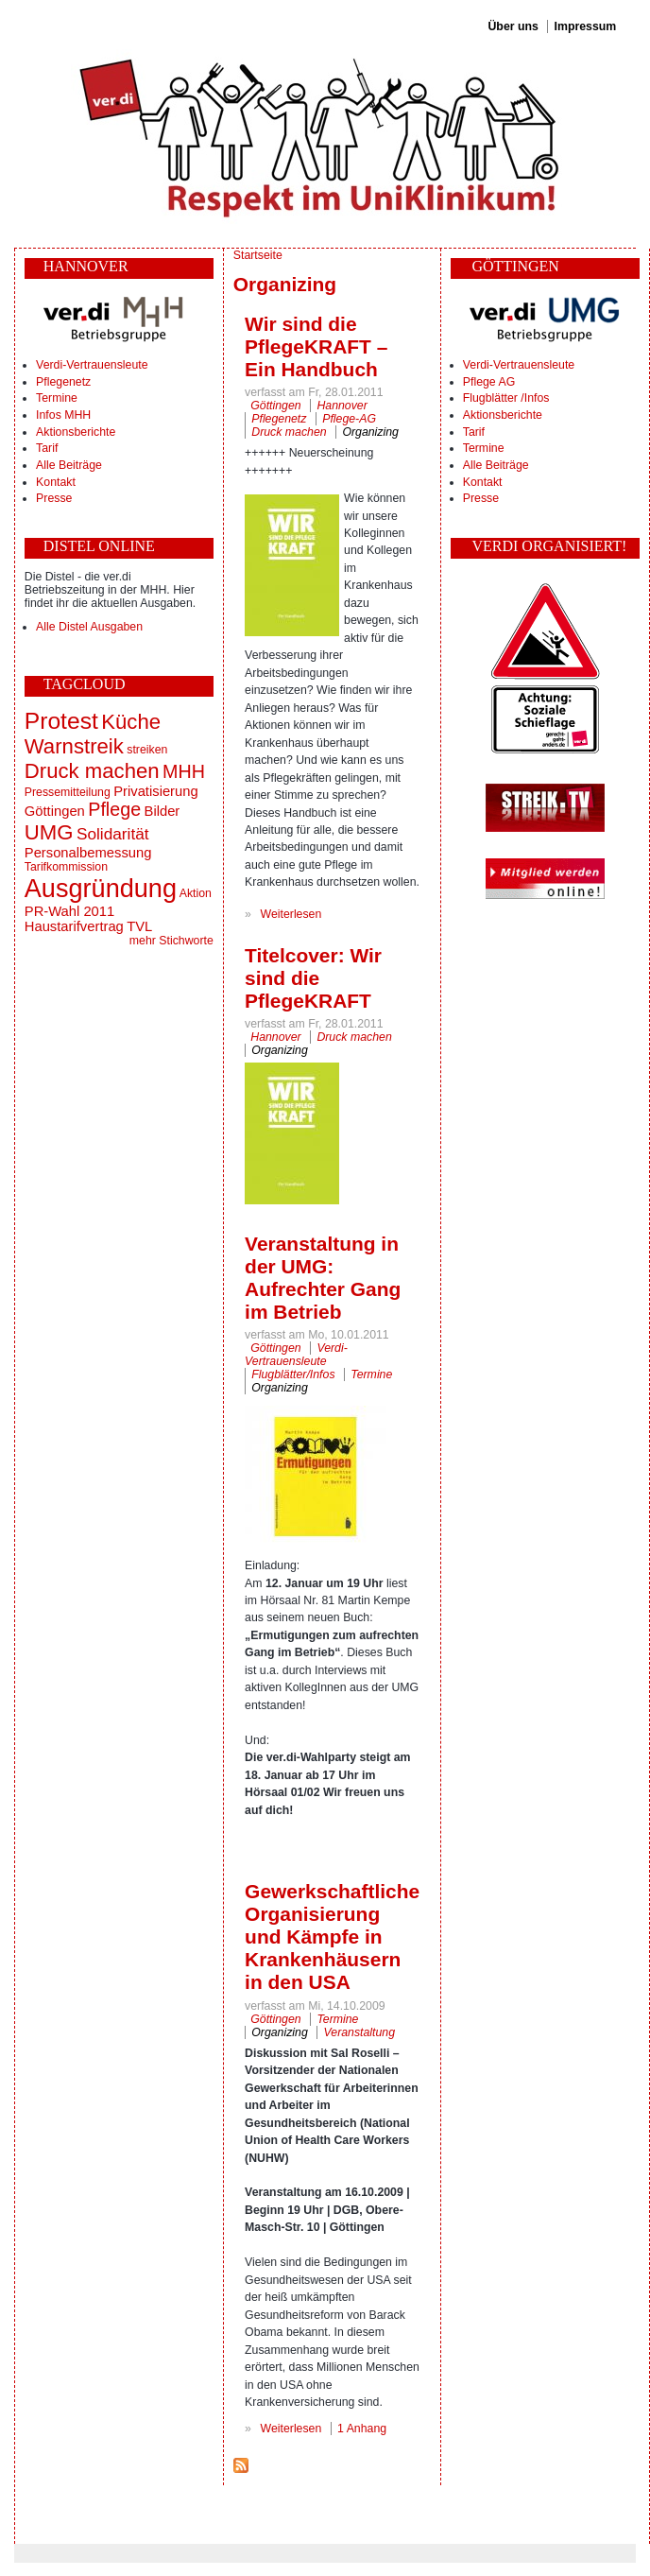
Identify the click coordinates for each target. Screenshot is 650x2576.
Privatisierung (155, 791)
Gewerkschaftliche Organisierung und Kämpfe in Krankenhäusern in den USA (332, 1936)
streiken (147, 749)
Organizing (370, 432)
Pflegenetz (63, 382)
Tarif (47, 448)
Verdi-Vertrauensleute (91, 365)
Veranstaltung (360, 2032)
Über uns (513, 26)
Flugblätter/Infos (292, 1374)
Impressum (586, 26)
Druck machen (92, 771)
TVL (139, 926)
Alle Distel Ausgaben (89, 626)
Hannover (341, 405)
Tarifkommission (66, 866)
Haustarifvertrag (74, 926)
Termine (56, 398)
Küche (131, 722)
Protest (61, 721)
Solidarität (113, 833)
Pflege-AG (349, 418)
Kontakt (56, 482)
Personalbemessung (88, 852)
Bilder (162, 811)
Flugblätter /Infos (506, 398)
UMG (49, 832)
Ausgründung (101, 888)
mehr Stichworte (171, 940)
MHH (183, 771)
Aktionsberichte (75, 432)
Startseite (257, 255)
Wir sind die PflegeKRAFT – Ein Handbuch (316, 346)
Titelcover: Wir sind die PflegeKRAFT (313, 977)
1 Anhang (361, 2428)
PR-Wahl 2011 (69, 911)
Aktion (196, 893)
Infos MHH (63, 415)
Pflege (114, 809)
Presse (54, 498)
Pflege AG (489, 382)
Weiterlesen (291, 914)
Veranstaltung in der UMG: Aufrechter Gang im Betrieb (323, 1278)
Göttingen (55, 811)
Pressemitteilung (68, 792)
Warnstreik (74, 746)
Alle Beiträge (69, 465)
